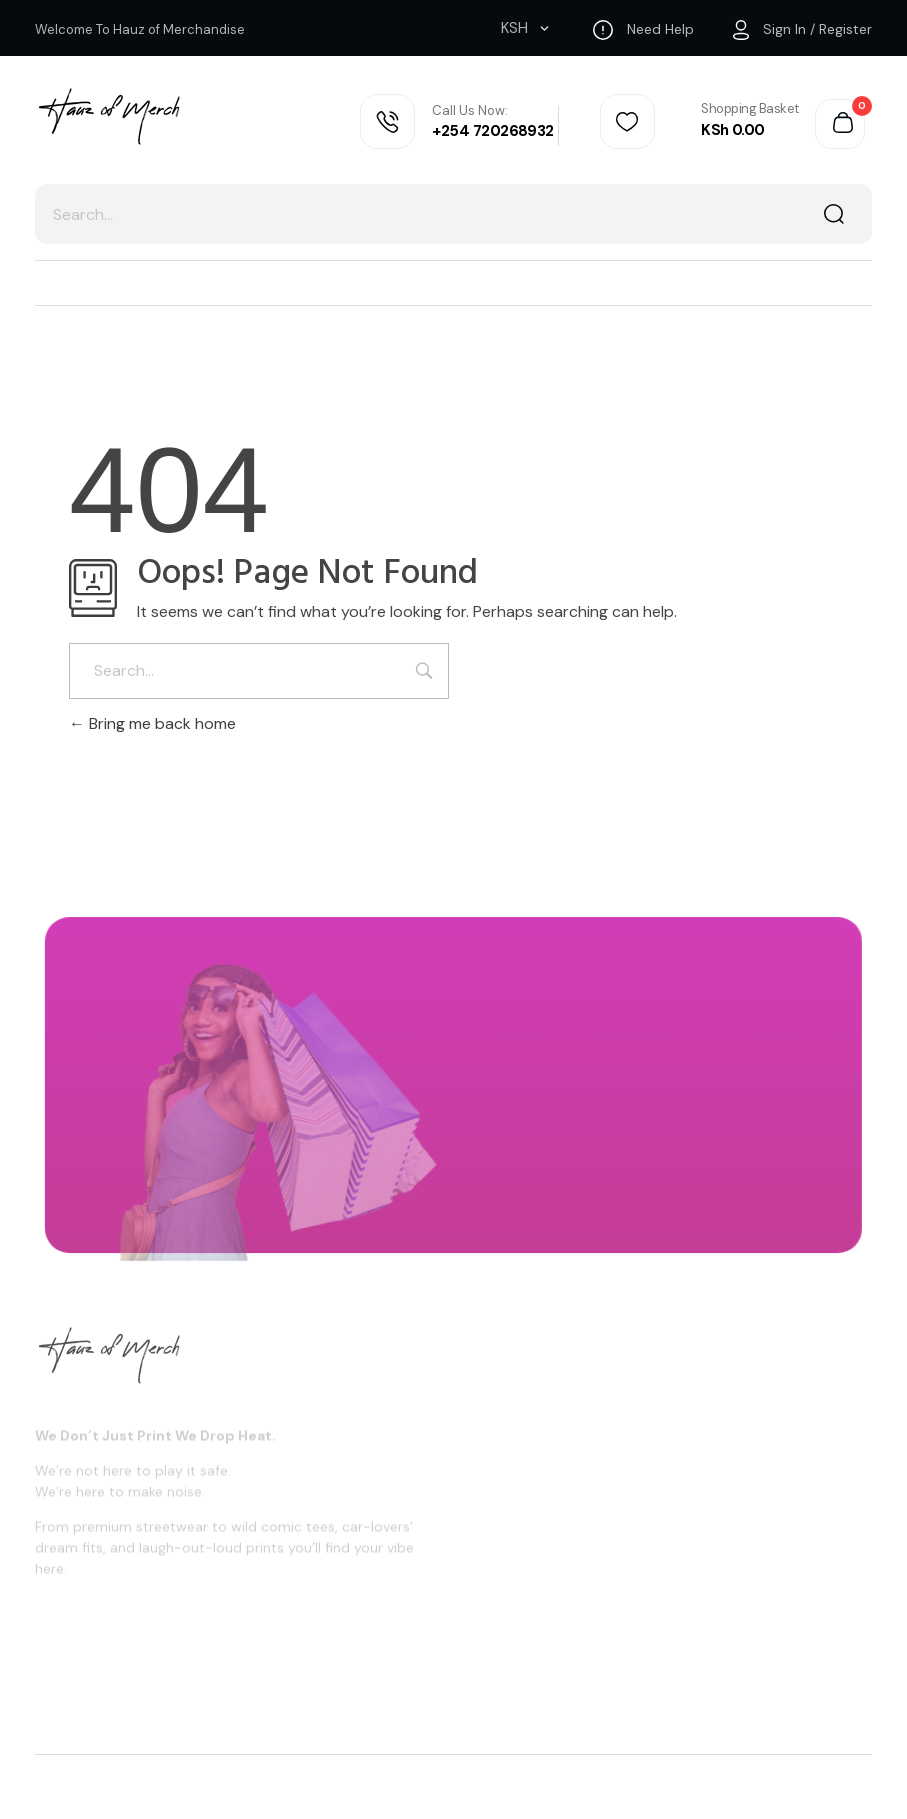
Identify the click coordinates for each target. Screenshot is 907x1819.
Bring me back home (152, 723)
